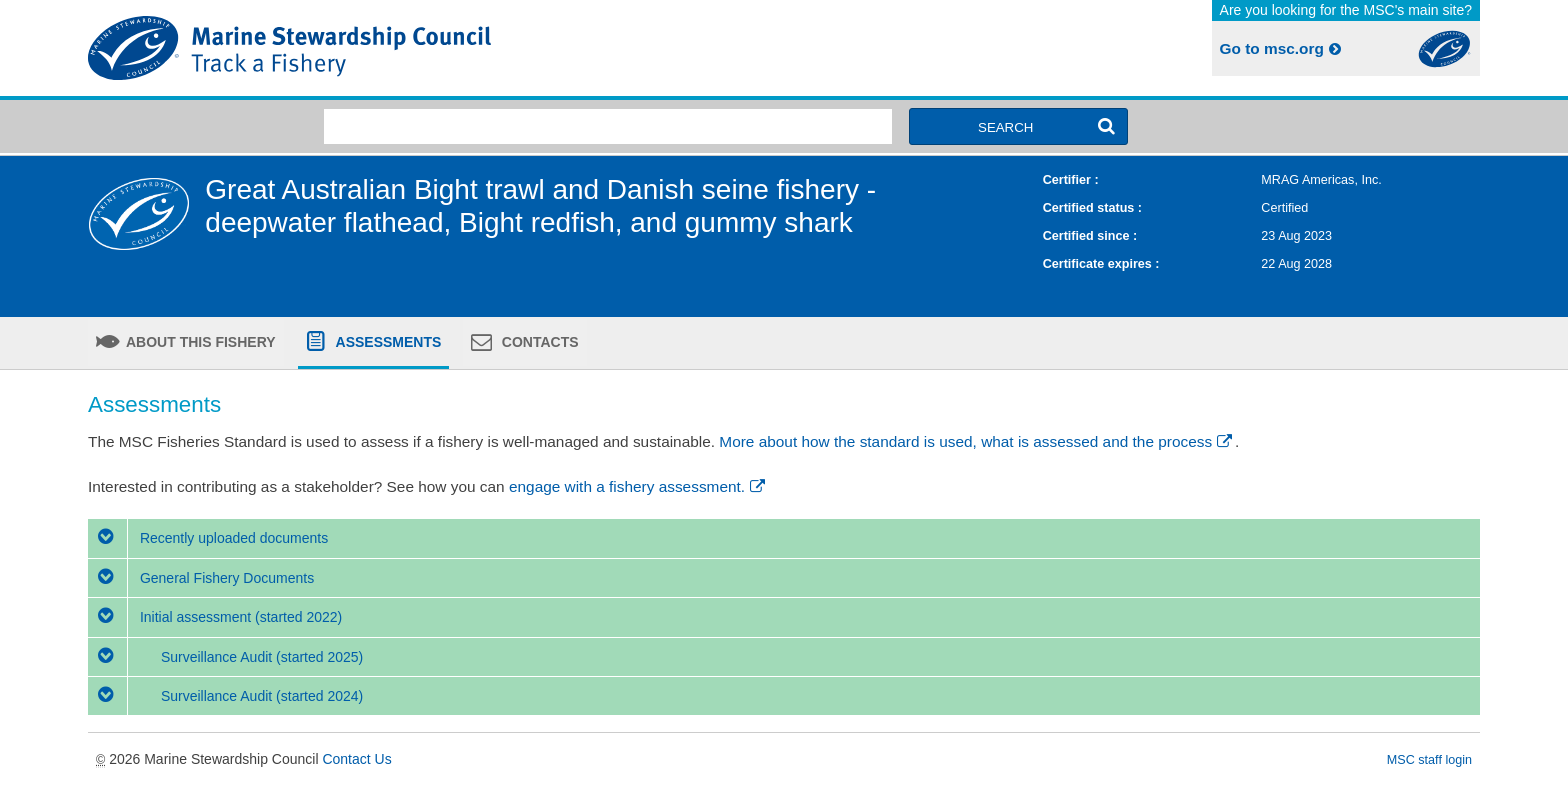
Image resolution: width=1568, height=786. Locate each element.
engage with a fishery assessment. (638, 486)
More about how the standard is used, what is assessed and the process (977, 441)
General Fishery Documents (201, 578)
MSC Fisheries (432, 48)
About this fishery (199, 342)
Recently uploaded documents (208, 538)
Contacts (538, 342)
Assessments (386, 342)
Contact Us (356, 759)
